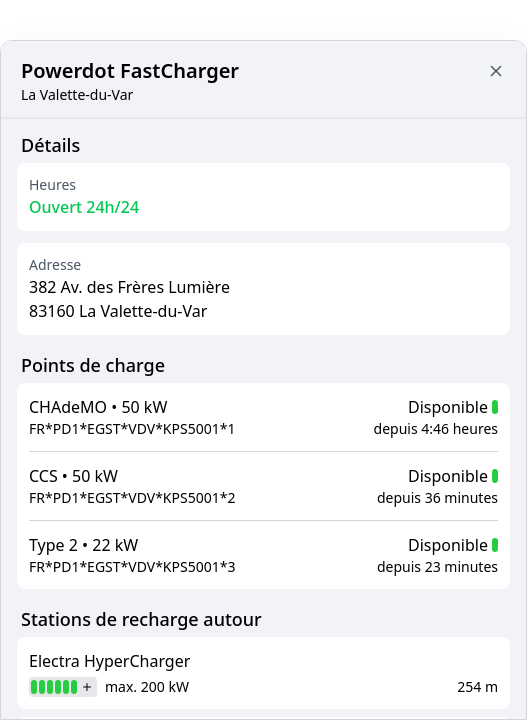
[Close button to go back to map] (496, 71)
